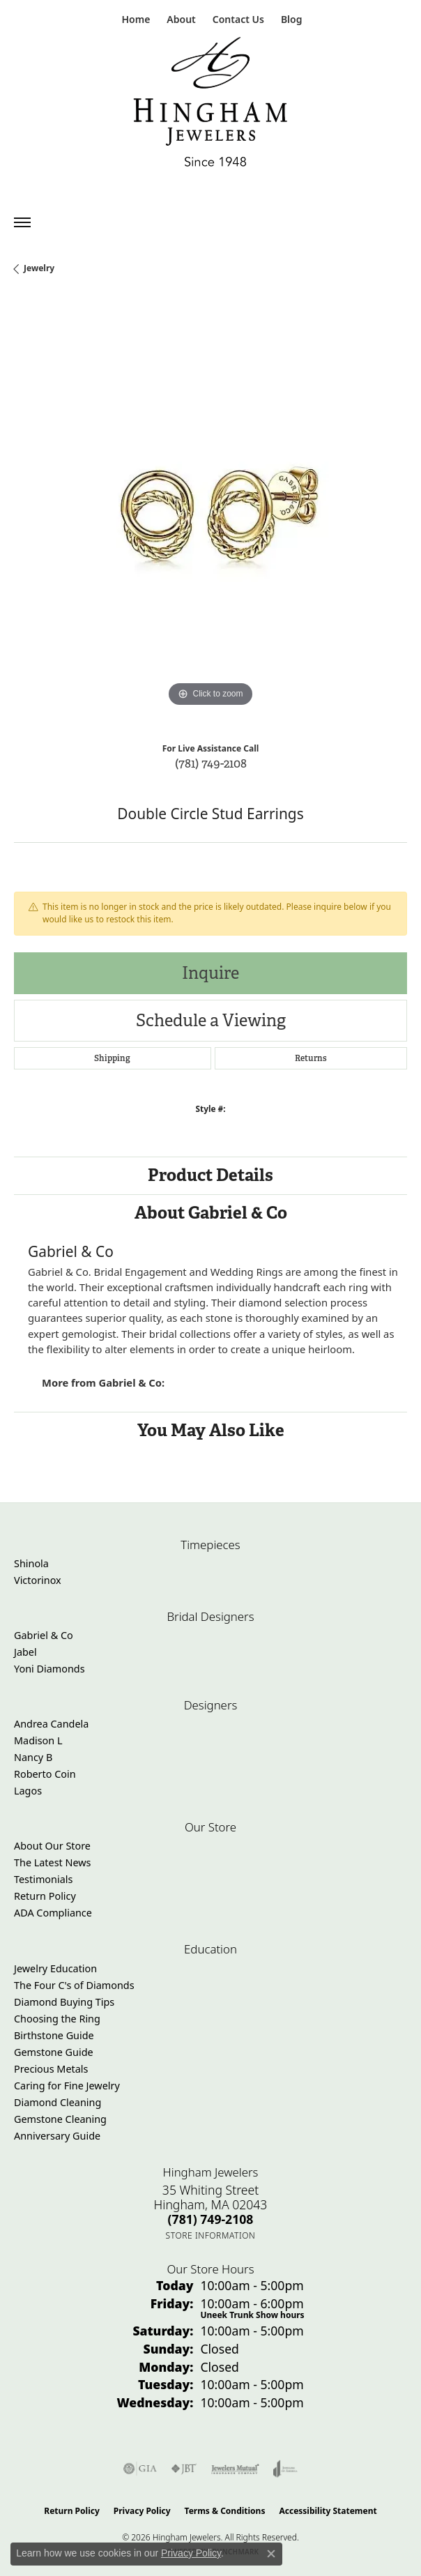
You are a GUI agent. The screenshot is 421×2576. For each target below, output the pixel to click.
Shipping (112, 1058)
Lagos (28, 1790)
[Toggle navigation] (22, 222)
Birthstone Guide (54, 2035)
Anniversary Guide (57, 2135)
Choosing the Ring (57, 2018)
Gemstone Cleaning (60, 2119)
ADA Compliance (53, 1912)
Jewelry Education (55, 1968)
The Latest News (52, 1862)
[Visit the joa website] (285, 2468)
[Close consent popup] (271, 2554)
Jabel (25, 1652)
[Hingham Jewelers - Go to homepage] (210, 105)
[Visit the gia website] (140, 2468)
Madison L (38, 1740)
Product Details (210, 1175)
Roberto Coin (45, 1774)
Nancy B (33, 1757)
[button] (179, 19)
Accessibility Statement (327, 2511)
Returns (311, 1058)
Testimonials (43, 1879)
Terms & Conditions (225, 2511)
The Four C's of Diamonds (74, 1985)
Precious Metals (51, 2068)
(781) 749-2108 (211, 763)
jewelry (39, 268)
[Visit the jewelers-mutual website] (235, 2468)
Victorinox (37, 1580)
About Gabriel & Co (211, 1213)
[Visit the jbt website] (184, 2468)
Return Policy (45, 1896)
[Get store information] (211, 2235)
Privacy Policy (142, 2511)
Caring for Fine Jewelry (67, 2085)
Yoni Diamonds (49, 1668)
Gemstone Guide (53, 2052)
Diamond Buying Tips (64, 2002)
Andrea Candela (51, 1723)
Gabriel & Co (43, 1635)
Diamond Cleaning (57, 2102)
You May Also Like (210, 1430)
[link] (135, 19)
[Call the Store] (211, 2219)
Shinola (31, 1563)
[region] (210, 513)
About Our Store (52, 1845)
